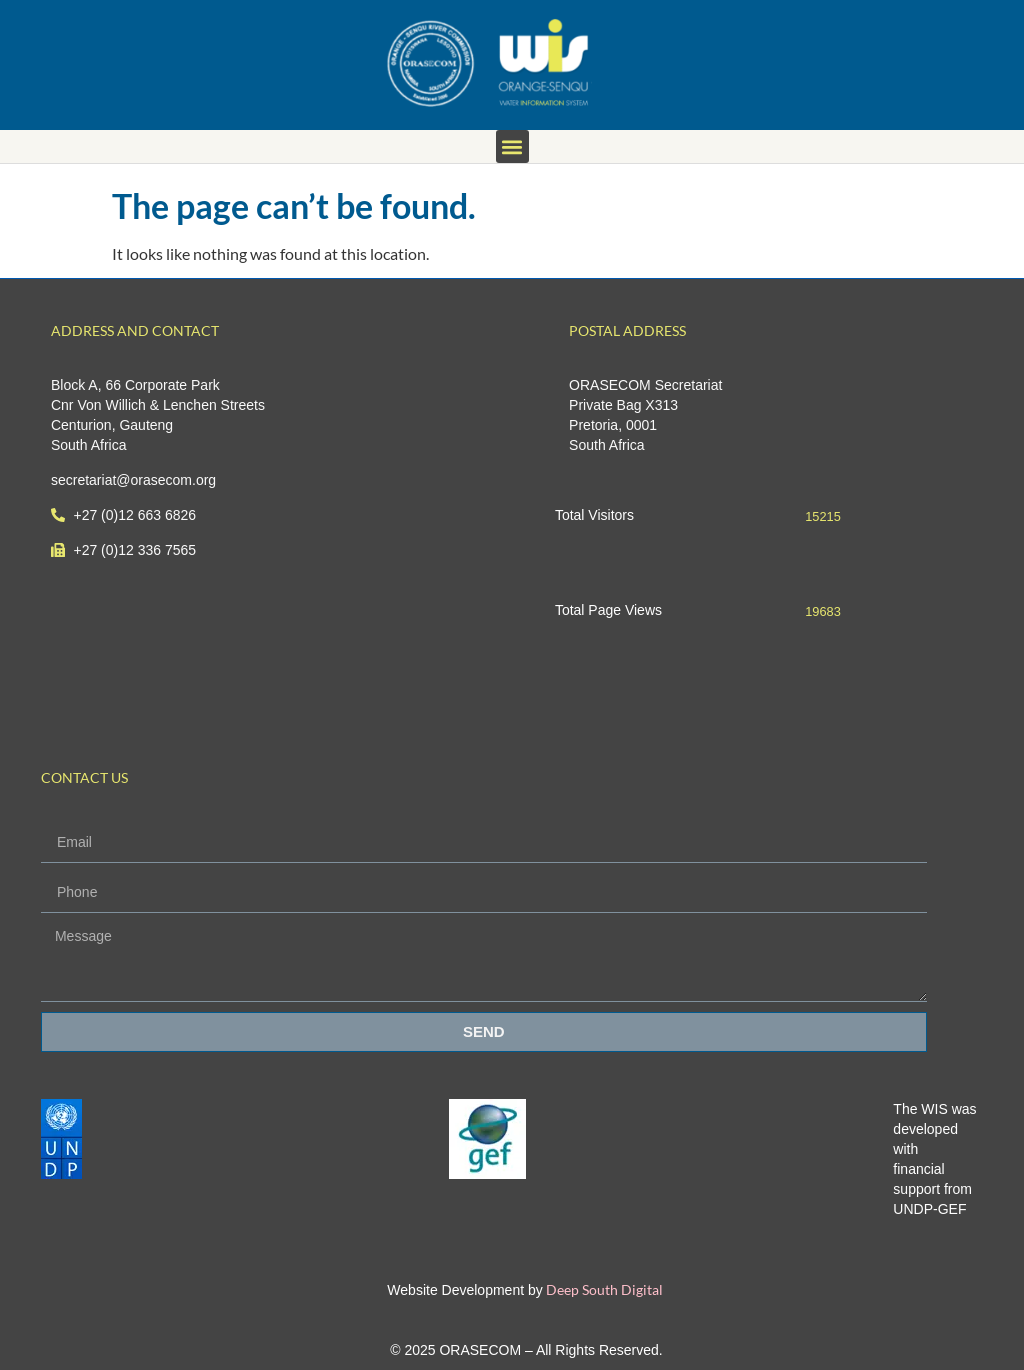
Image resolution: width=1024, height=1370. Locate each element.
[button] (512, 146)
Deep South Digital (603, 1289)
